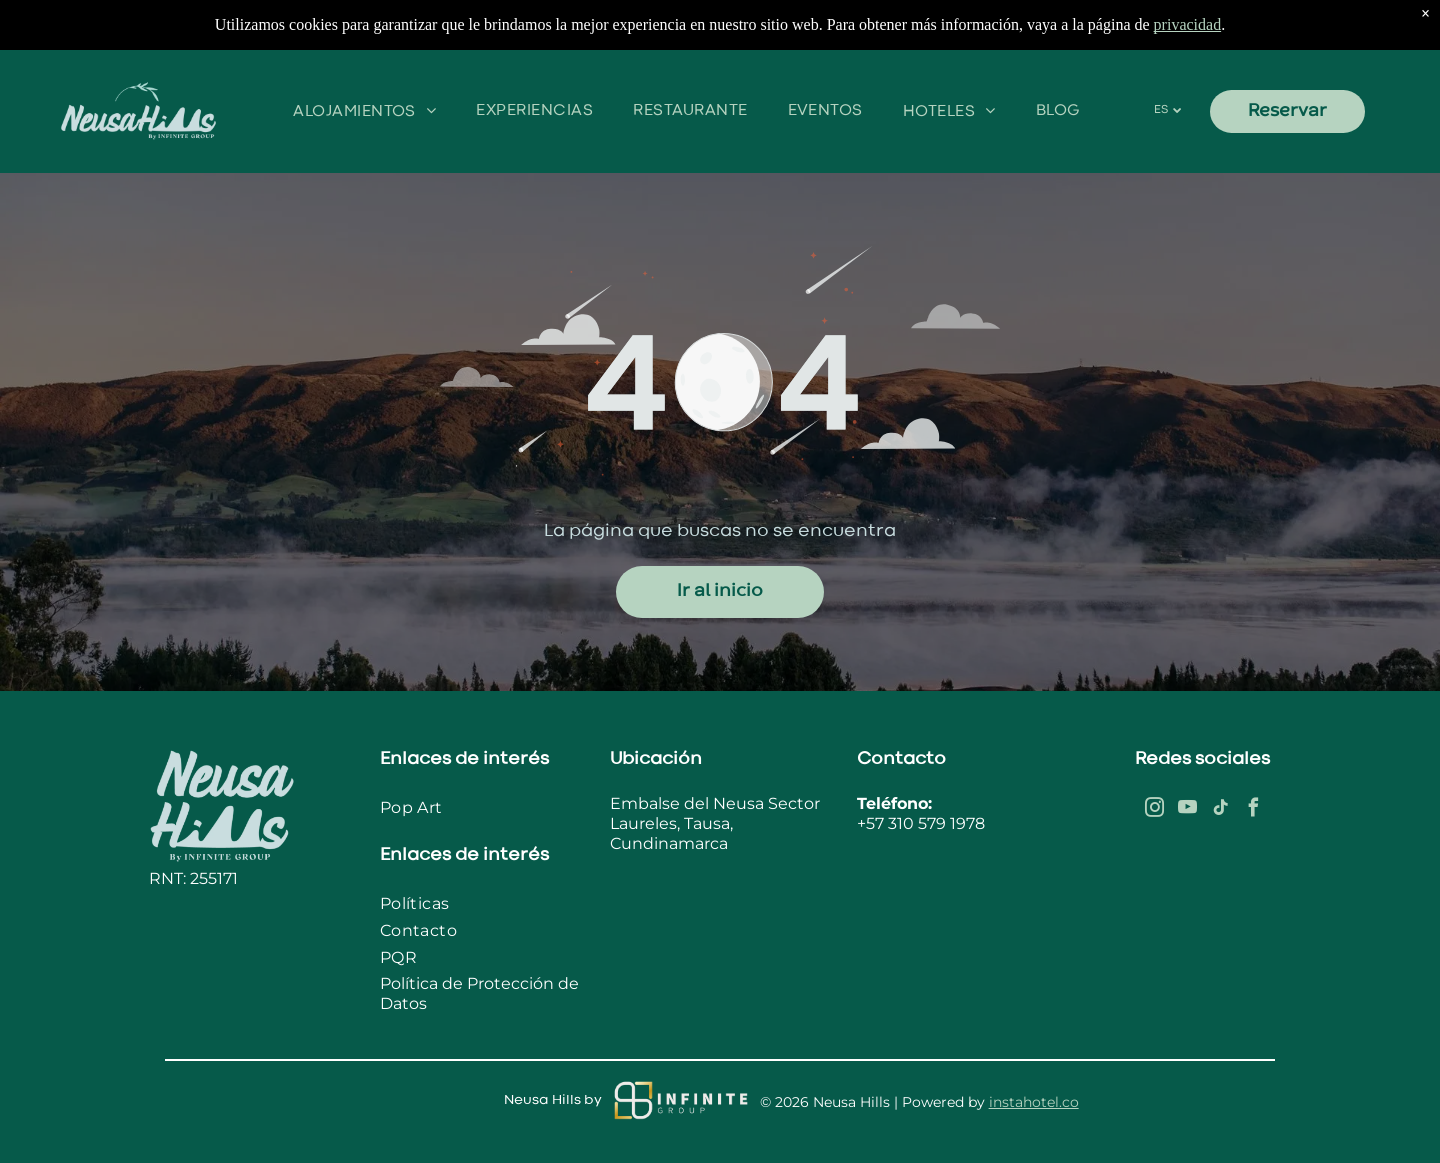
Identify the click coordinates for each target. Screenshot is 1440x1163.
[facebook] (1253, 810)
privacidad (1188, 24)
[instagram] (1154, 810)
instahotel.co (1034, 1102)
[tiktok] (1220, 810)
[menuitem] (364, 111)
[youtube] (1187, 810)
